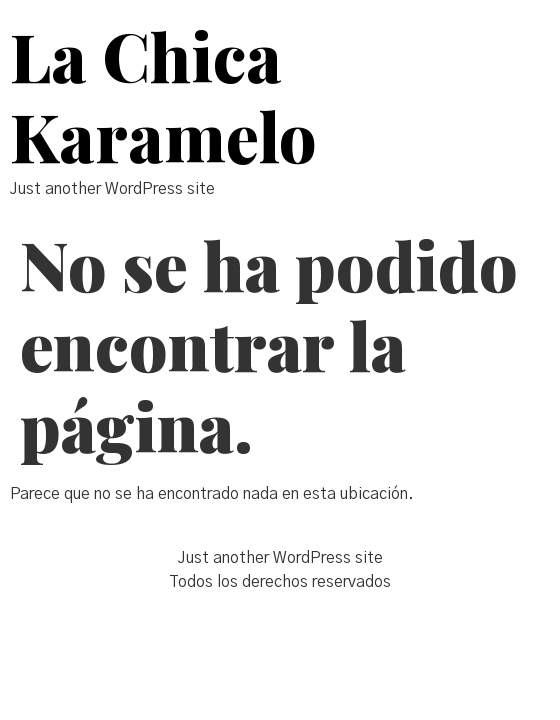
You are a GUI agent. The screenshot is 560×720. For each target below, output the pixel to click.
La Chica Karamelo (163, 95)
